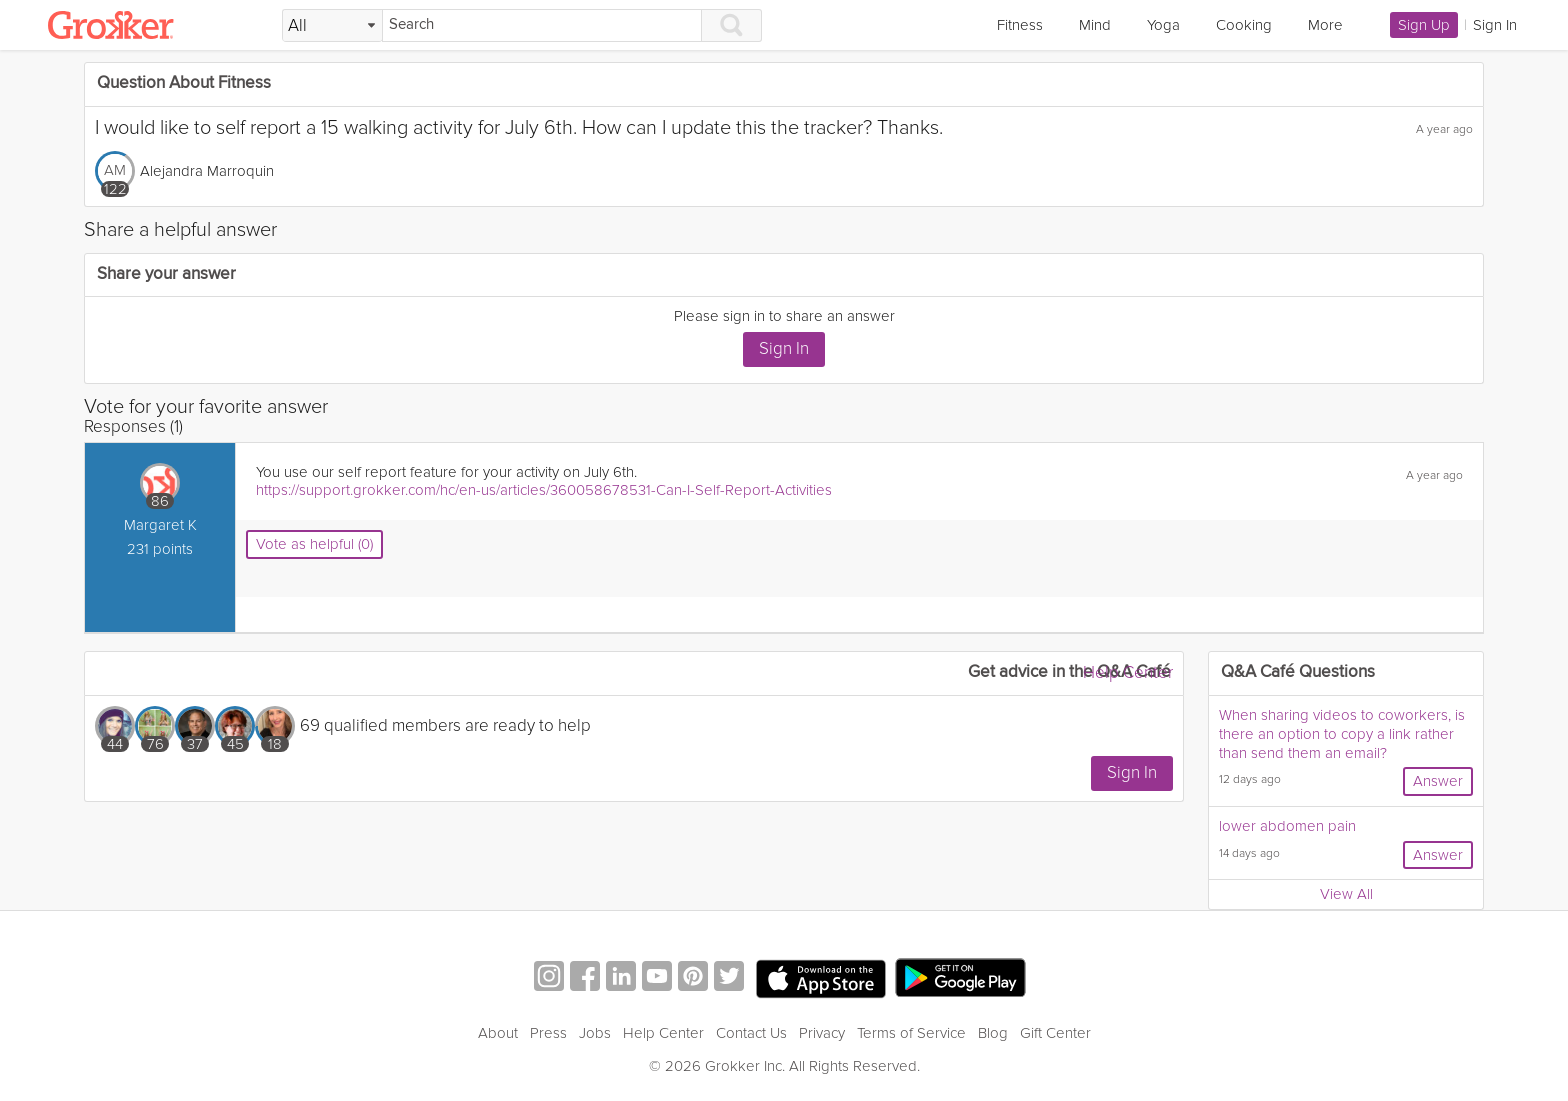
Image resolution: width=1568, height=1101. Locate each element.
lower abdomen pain (1287, 826)
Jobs (595, 1033)
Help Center (1128, 672)
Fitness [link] (1020, 25)
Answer (1438, 781)
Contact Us (751, 1033)
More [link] (1325, 25)
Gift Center (1055, 1033)
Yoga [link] (1163, 25)
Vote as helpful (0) (314, 544)
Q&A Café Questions (1298, 672)
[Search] (542, 25)
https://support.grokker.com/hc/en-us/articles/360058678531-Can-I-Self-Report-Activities (544, 490)
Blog (993, 1033)
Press (548, 1033)
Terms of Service (911, 1033)
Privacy (822, 1033)
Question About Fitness (184, 83)
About (498, 1033)
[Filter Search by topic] (332, 26)
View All (1346, 894)
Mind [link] (1095, 25)
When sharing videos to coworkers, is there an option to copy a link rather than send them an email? (1342, 734)
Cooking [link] (1244, 25)
